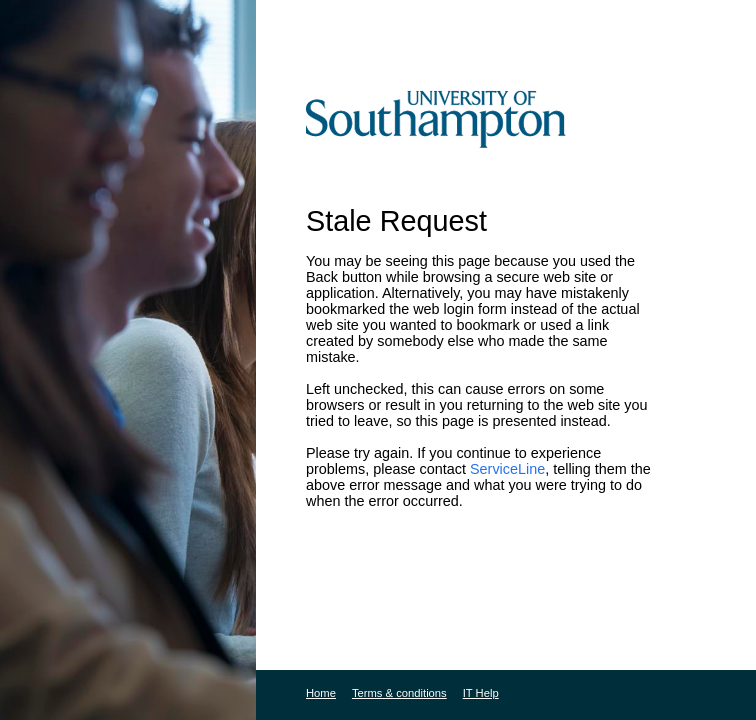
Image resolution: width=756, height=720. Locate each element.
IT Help (481, 693)
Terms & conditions (399, 693)
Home (321, 693)
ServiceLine (507, 469)
